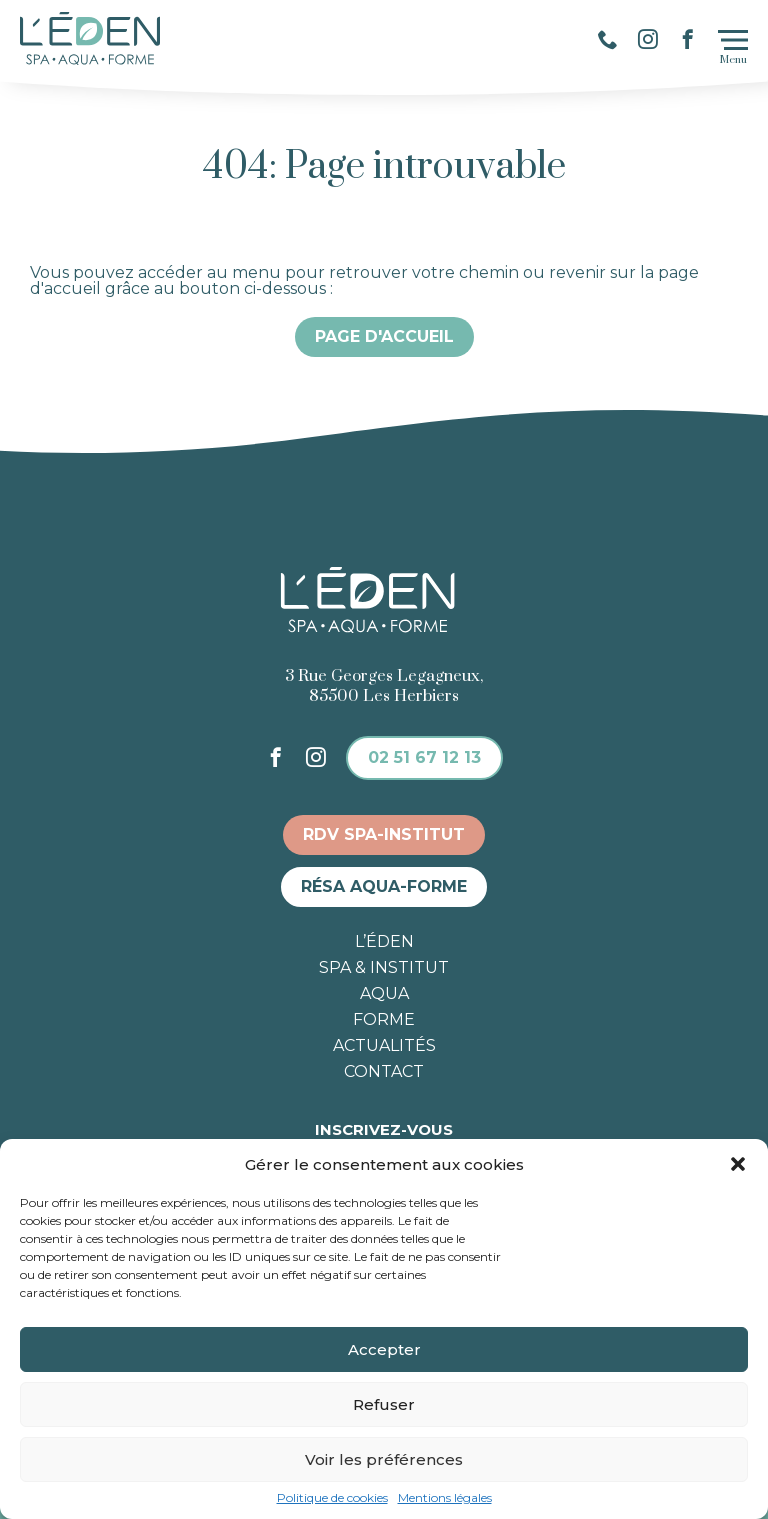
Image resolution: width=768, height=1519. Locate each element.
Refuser (384, 1404)
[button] (738, 1164)
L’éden (384, 942)
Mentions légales (445, 1498)
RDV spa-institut (384, 834)
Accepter (384, 1349)
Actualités (384, 1046)
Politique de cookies (332, 1498)
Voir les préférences (384, 1459)
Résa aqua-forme (384, 886)
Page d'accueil (384, 336)
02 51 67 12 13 (424, 757)
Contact (384, 1072)
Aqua (384, 994)
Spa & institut (384, 968)
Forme (384, 1020)
